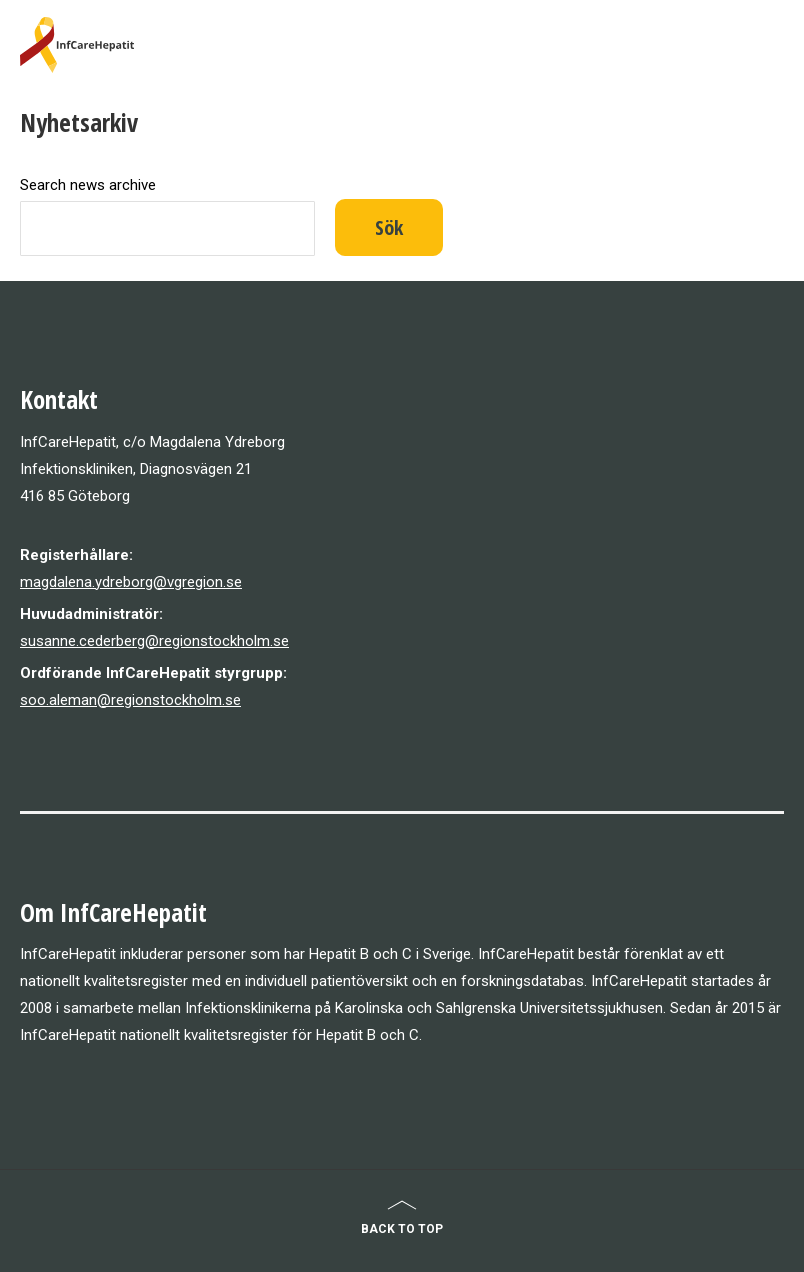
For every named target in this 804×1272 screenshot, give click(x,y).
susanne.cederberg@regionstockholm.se (154, 641)
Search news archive (88, 185)
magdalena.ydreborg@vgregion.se (131, 582)
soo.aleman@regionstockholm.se (130, 700)
